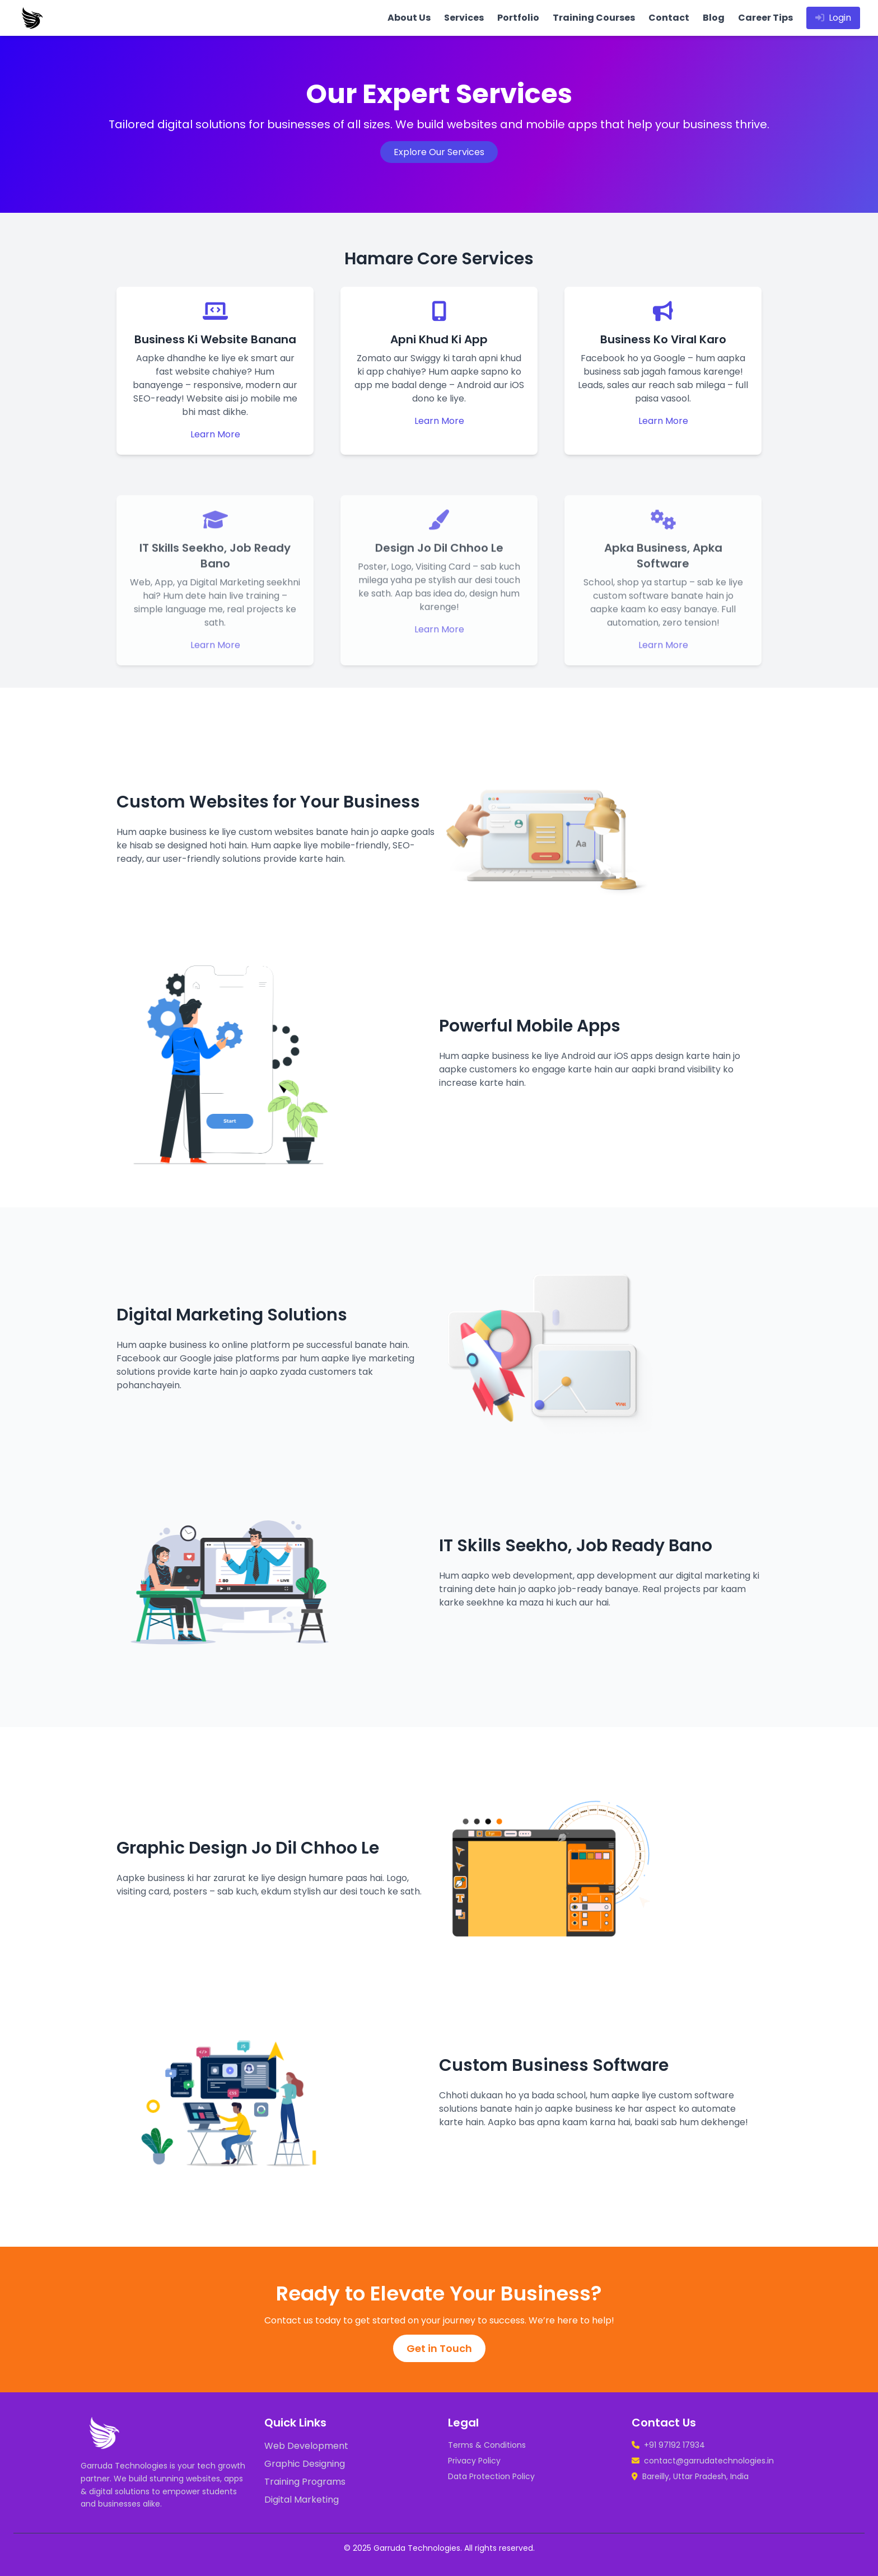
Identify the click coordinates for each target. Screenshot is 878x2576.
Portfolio (518, 17)
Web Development (306, 2445)
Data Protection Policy (491, 2476)
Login (833, 17)
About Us (409, 17)
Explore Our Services (439, 152)
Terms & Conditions (487, 2445)
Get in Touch (439, 2348)
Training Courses (594, 17)
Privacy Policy (474, 2460)
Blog (714, 17)
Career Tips (765, 17)
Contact (668, 17)
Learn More (215, 434)
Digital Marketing (301, 2499)
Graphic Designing (304, 2463)
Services (464, 17)
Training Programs (304, 2481)
